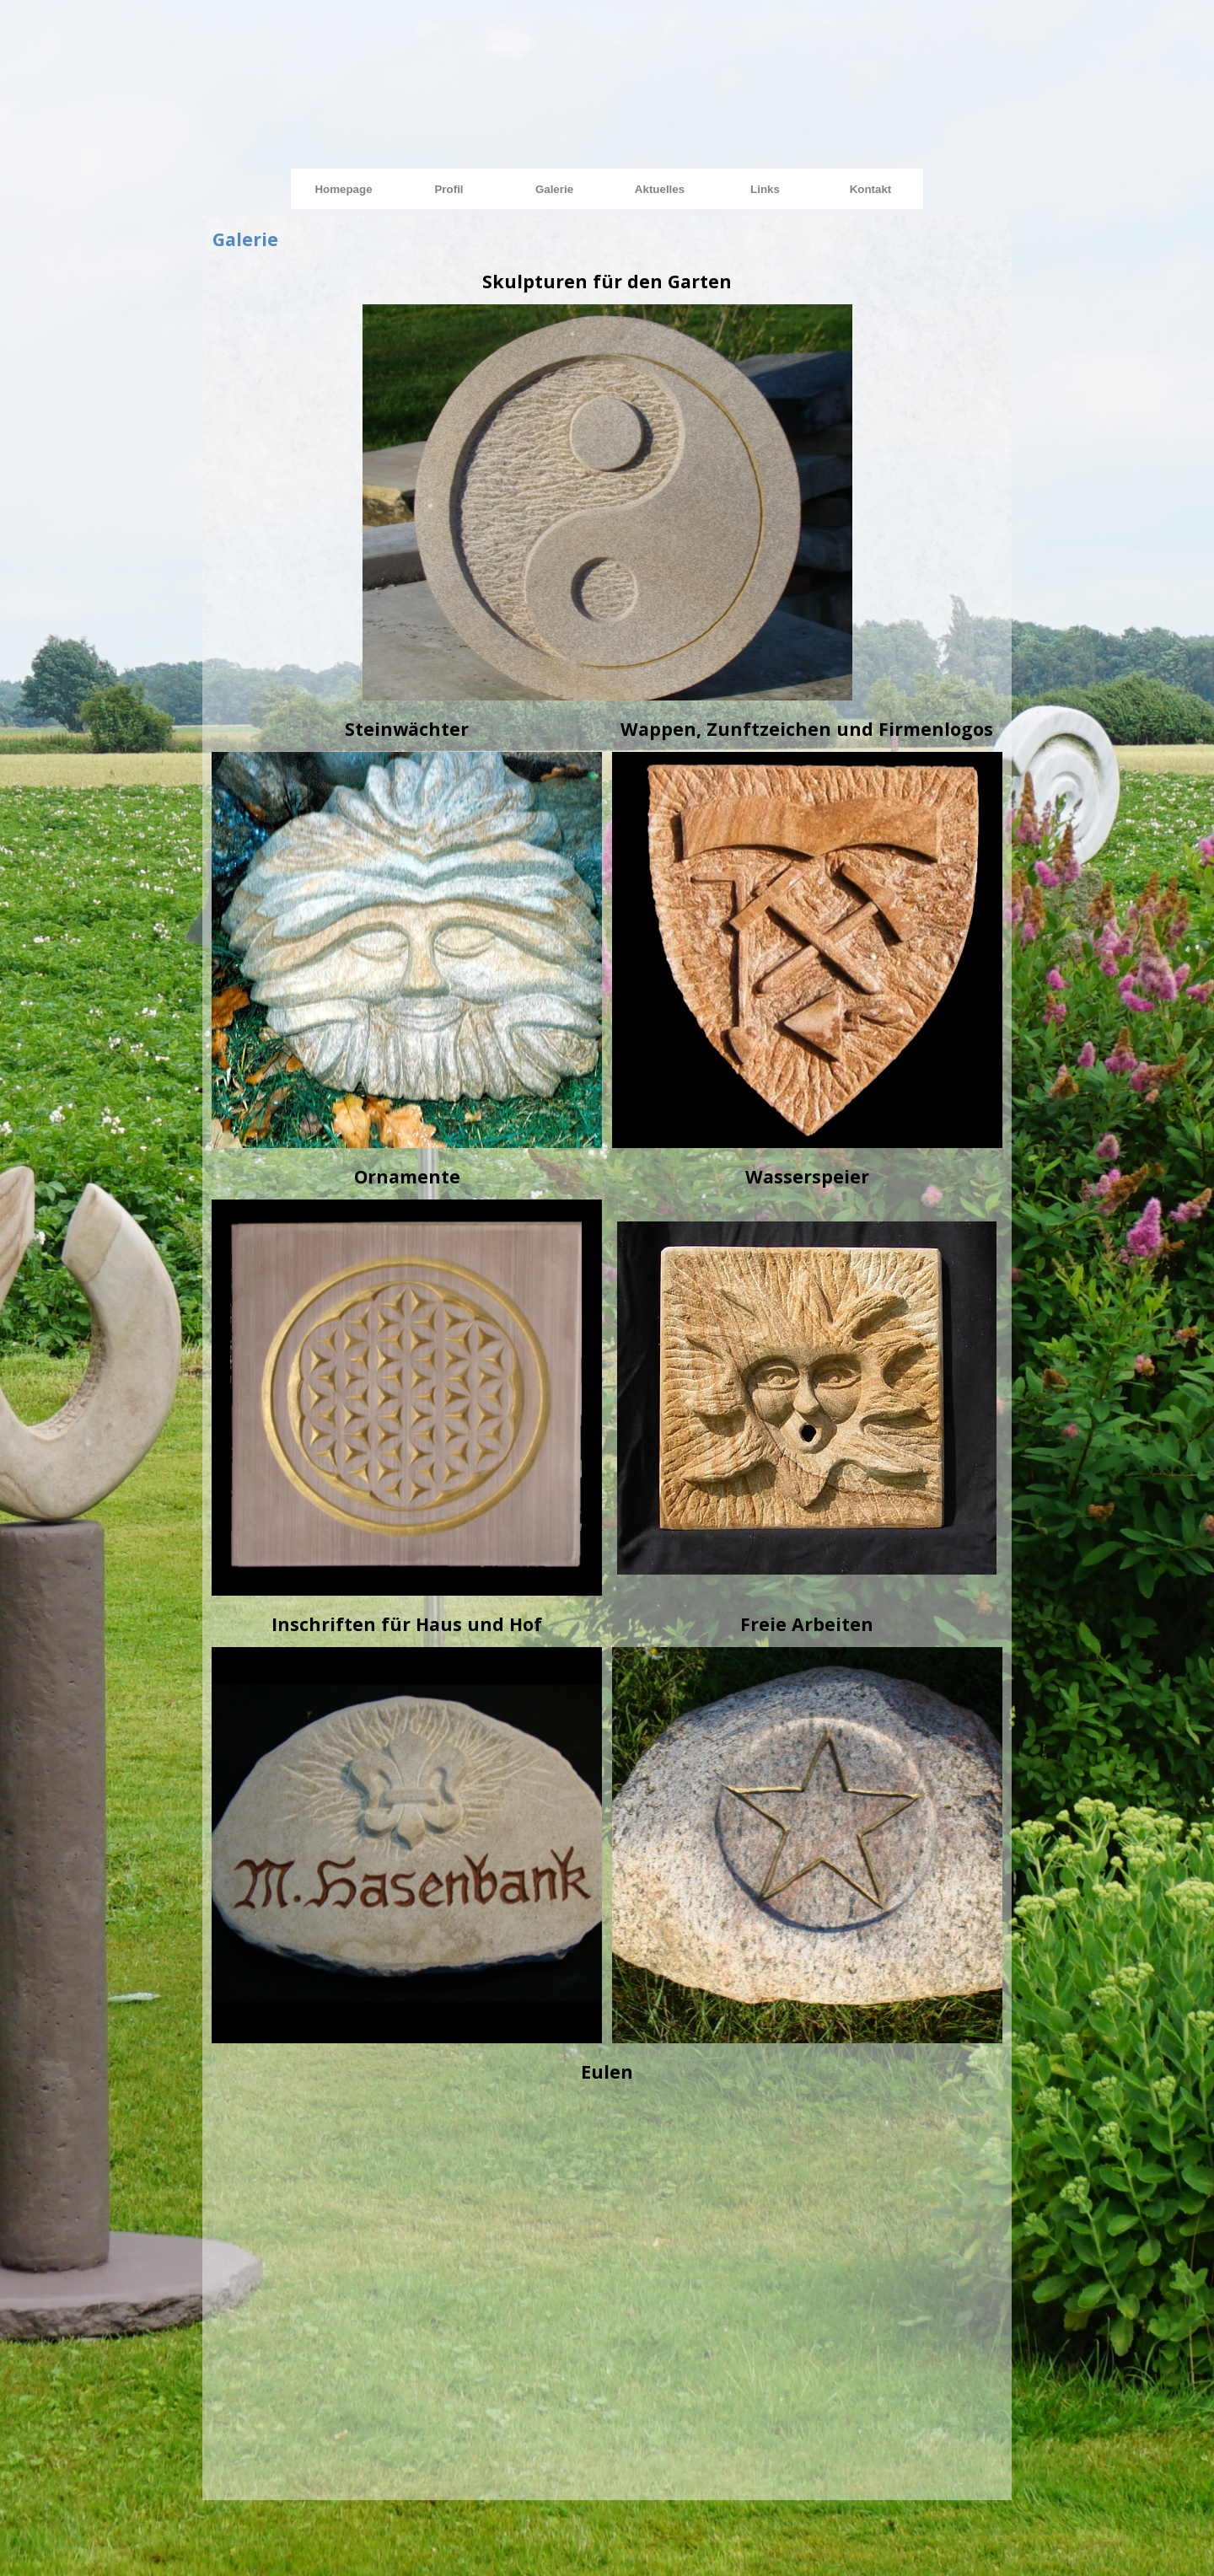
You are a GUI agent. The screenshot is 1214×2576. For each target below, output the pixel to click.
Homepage (343, 189)
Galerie (554, 189)
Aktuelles (660, 189)
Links (765, 189)
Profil (448, 189)
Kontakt (871, 189)
